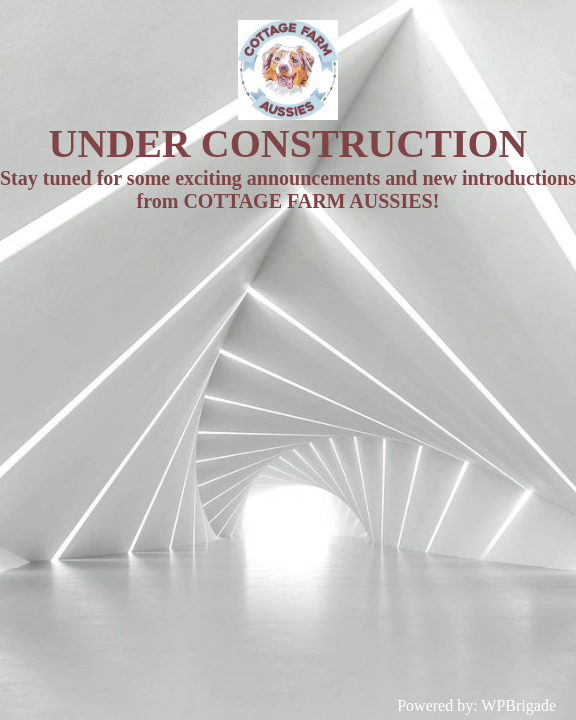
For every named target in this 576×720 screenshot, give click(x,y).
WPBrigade (518, 705)
